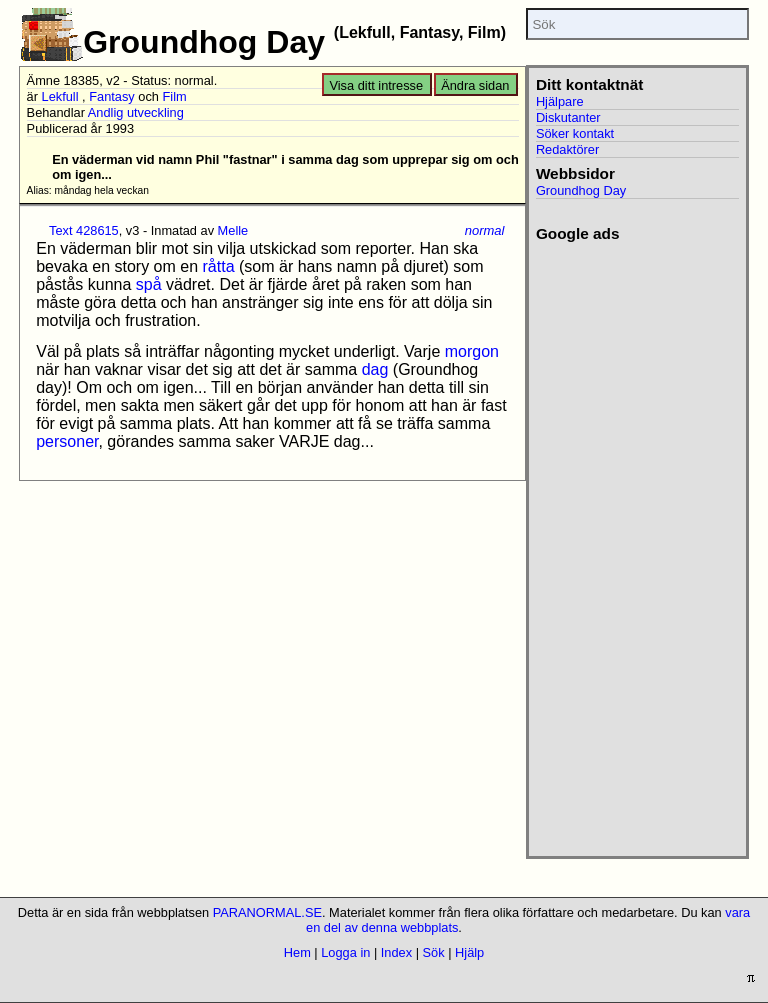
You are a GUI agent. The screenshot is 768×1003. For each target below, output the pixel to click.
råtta (219, 266)
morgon (472, 351)
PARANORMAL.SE (267, 912)
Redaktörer (567, 149)
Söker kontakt (575, 133)
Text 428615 (84, 230)
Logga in (345, 952)
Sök (434, 952)
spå (149, 284)
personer (67, 441)
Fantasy (112, 96)
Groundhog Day (581, 190)
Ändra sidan (475, 85)
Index (396, 952)
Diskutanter (568, 117)
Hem (297, 952)
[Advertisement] (629, 543)
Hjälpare (560, 101)
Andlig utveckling (136, 112)
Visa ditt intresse (376, 85)
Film (174, 96)
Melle (233, 230)
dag (375, 369)
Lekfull (60, 96)
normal (485, 230)
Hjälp (469, 952)
